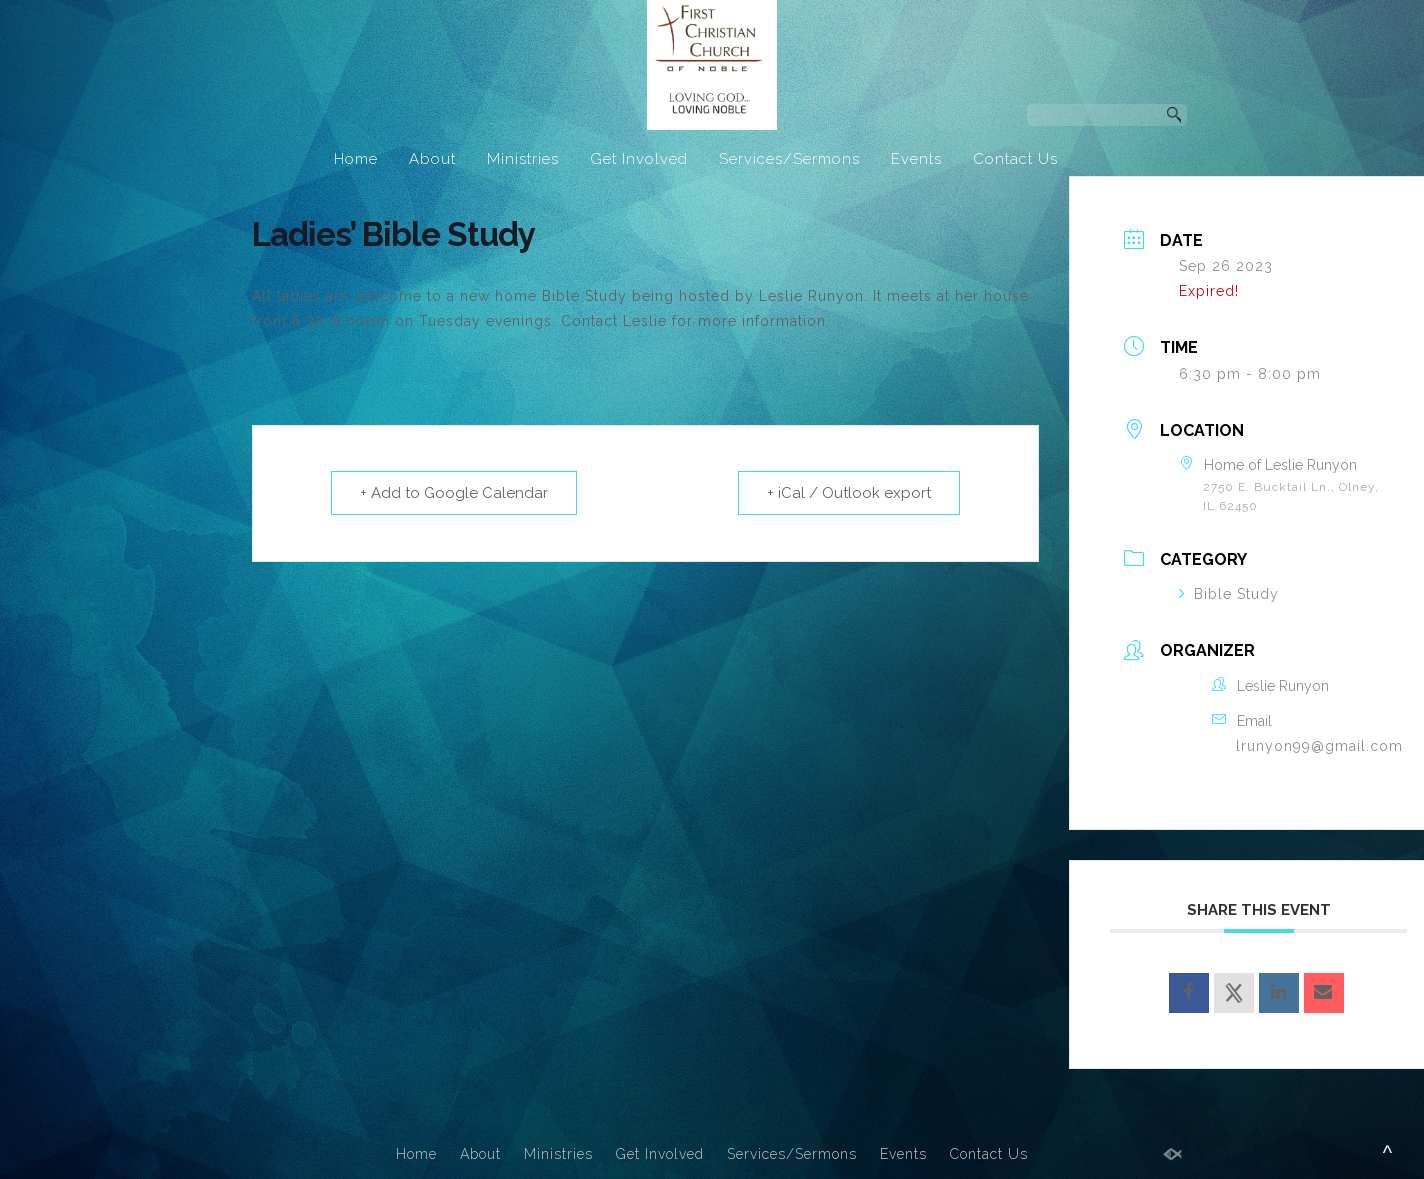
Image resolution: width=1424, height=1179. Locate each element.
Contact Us (1015, 159)
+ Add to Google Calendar (454, 493)
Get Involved (639, 159)
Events (916, 159)
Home (356, 159)
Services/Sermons (789, 159)
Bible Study (1229, 594)
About (432, 159)
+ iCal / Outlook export (849, 493)
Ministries (523, 159)
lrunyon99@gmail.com (1319, 746)
